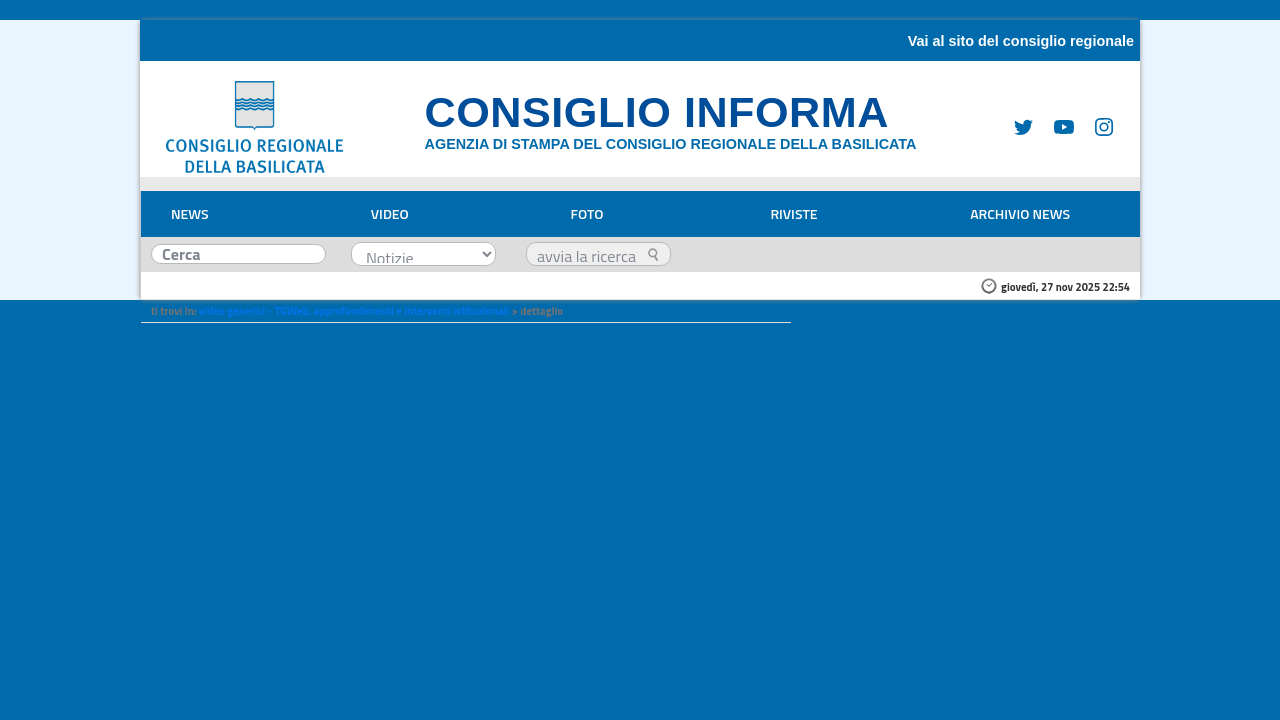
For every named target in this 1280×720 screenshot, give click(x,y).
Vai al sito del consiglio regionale (1021, 41)
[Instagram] (1096, 126)
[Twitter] (1016, 126)
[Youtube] (1056, 126)
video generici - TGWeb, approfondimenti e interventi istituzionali (354, 311)
